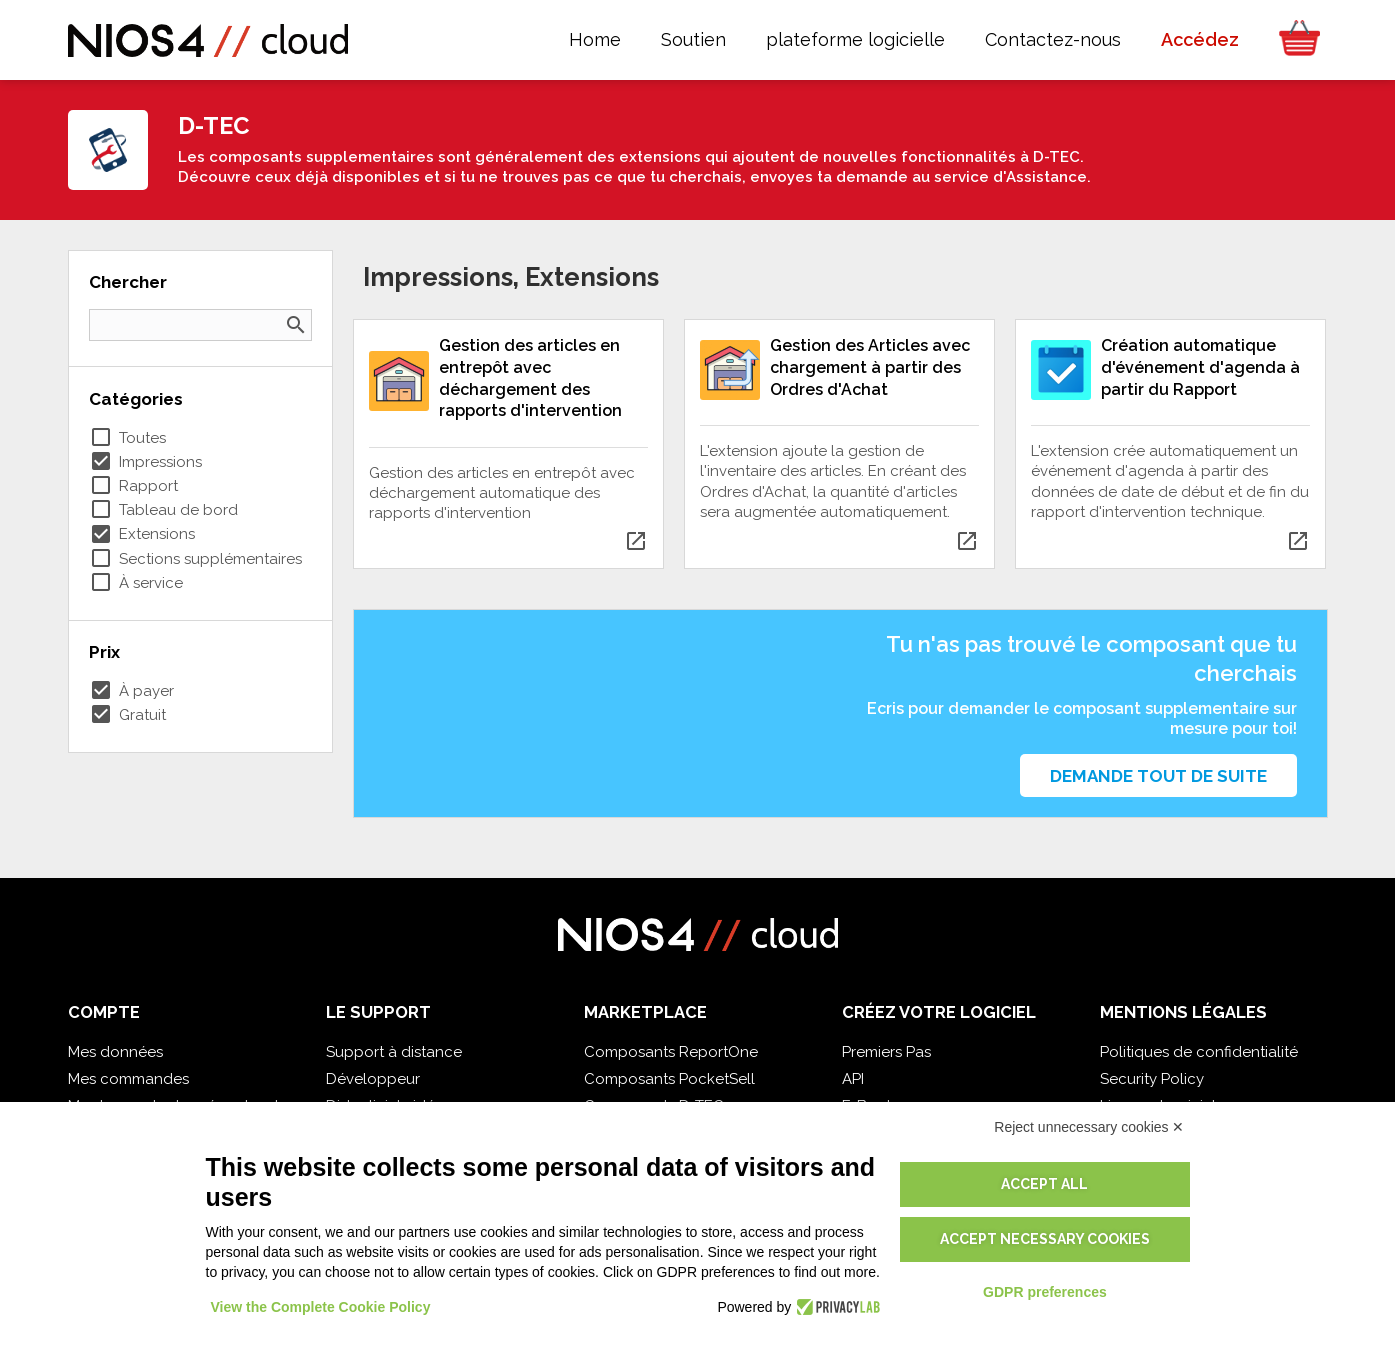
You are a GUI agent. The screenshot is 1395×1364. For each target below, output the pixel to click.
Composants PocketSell (669, 1079)
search (296, 325)
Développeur (373, 1079)
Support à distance (394, 1052)
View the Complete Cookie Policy (321, 1307)
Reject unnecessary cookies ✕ (1089, 1127)
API (853, 1079)
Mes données (115, 1052)
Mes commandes (128, 1079)
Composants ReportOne (671, 1052)
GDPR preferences (1045, 1292)
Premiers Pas (886, 1052)
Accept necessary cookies (1045, 1239)
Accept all (1044, 1184)
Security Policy (1152, 1079)
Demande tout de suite (1158, 776)
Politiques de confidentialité (1199, 1052)
